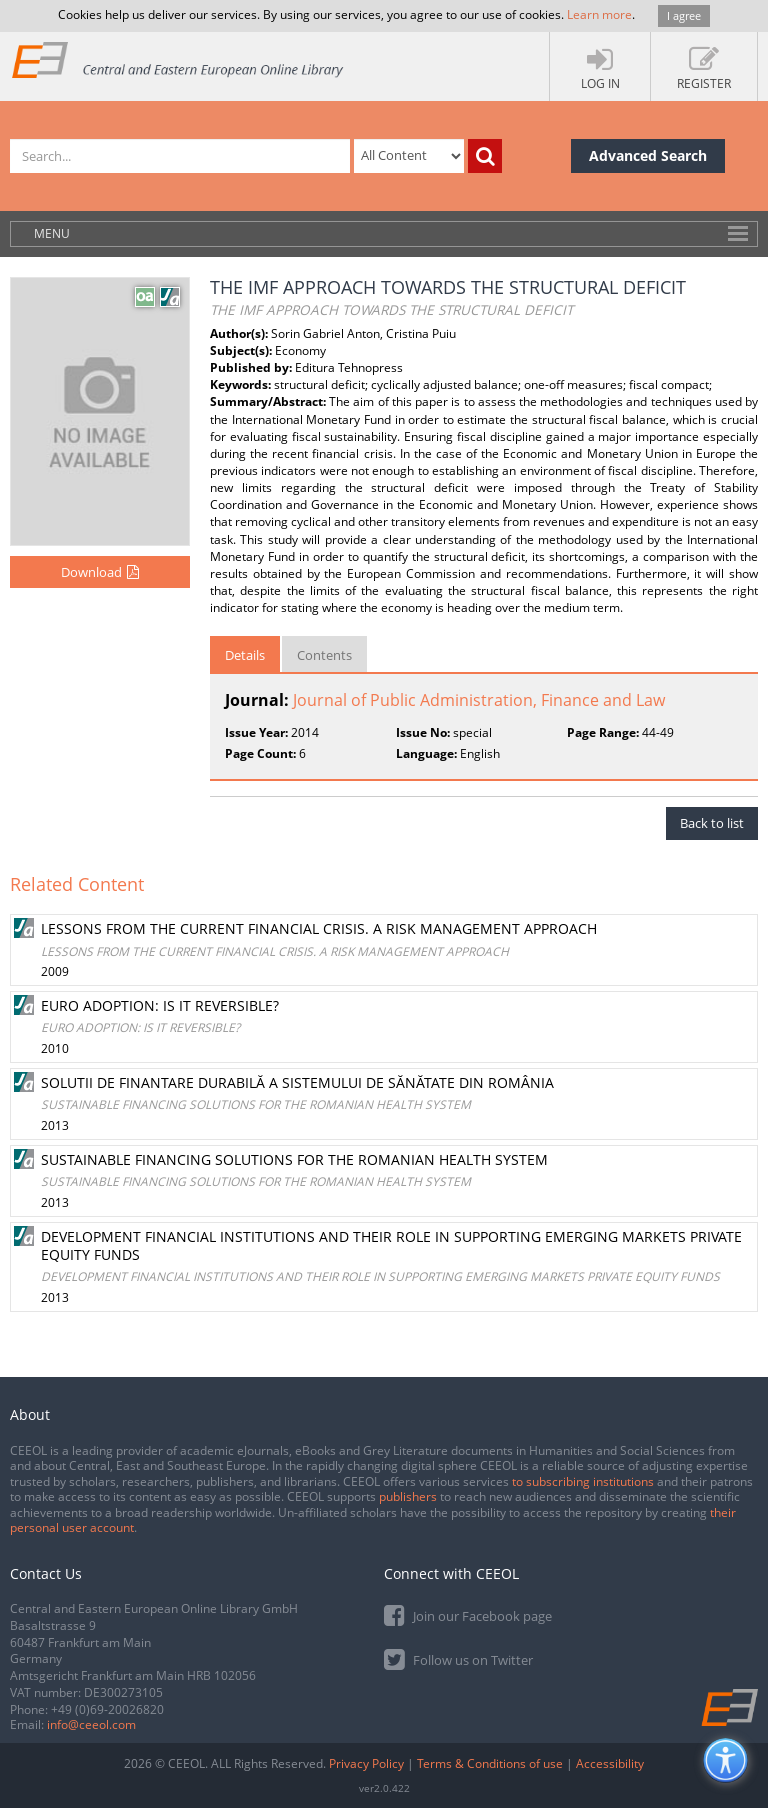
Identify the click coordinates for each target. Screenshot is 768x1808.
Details (245, 655)
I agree (684, 15)
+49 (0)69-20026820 (107, 1709)
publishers (408, 1496)
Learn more (599, 14)
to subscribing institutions (583, 1481)
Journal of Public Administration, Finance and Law (479, 700)
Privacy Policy (366, 1763)
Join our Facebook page (468, 1614)
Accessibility (610, 1763)
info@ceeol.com (91, 1724)
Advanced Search (648, 155)
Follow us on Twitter (458, 1658)
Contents (324, 655)
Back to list (712, 823)
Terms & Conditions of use (490, 1763)
